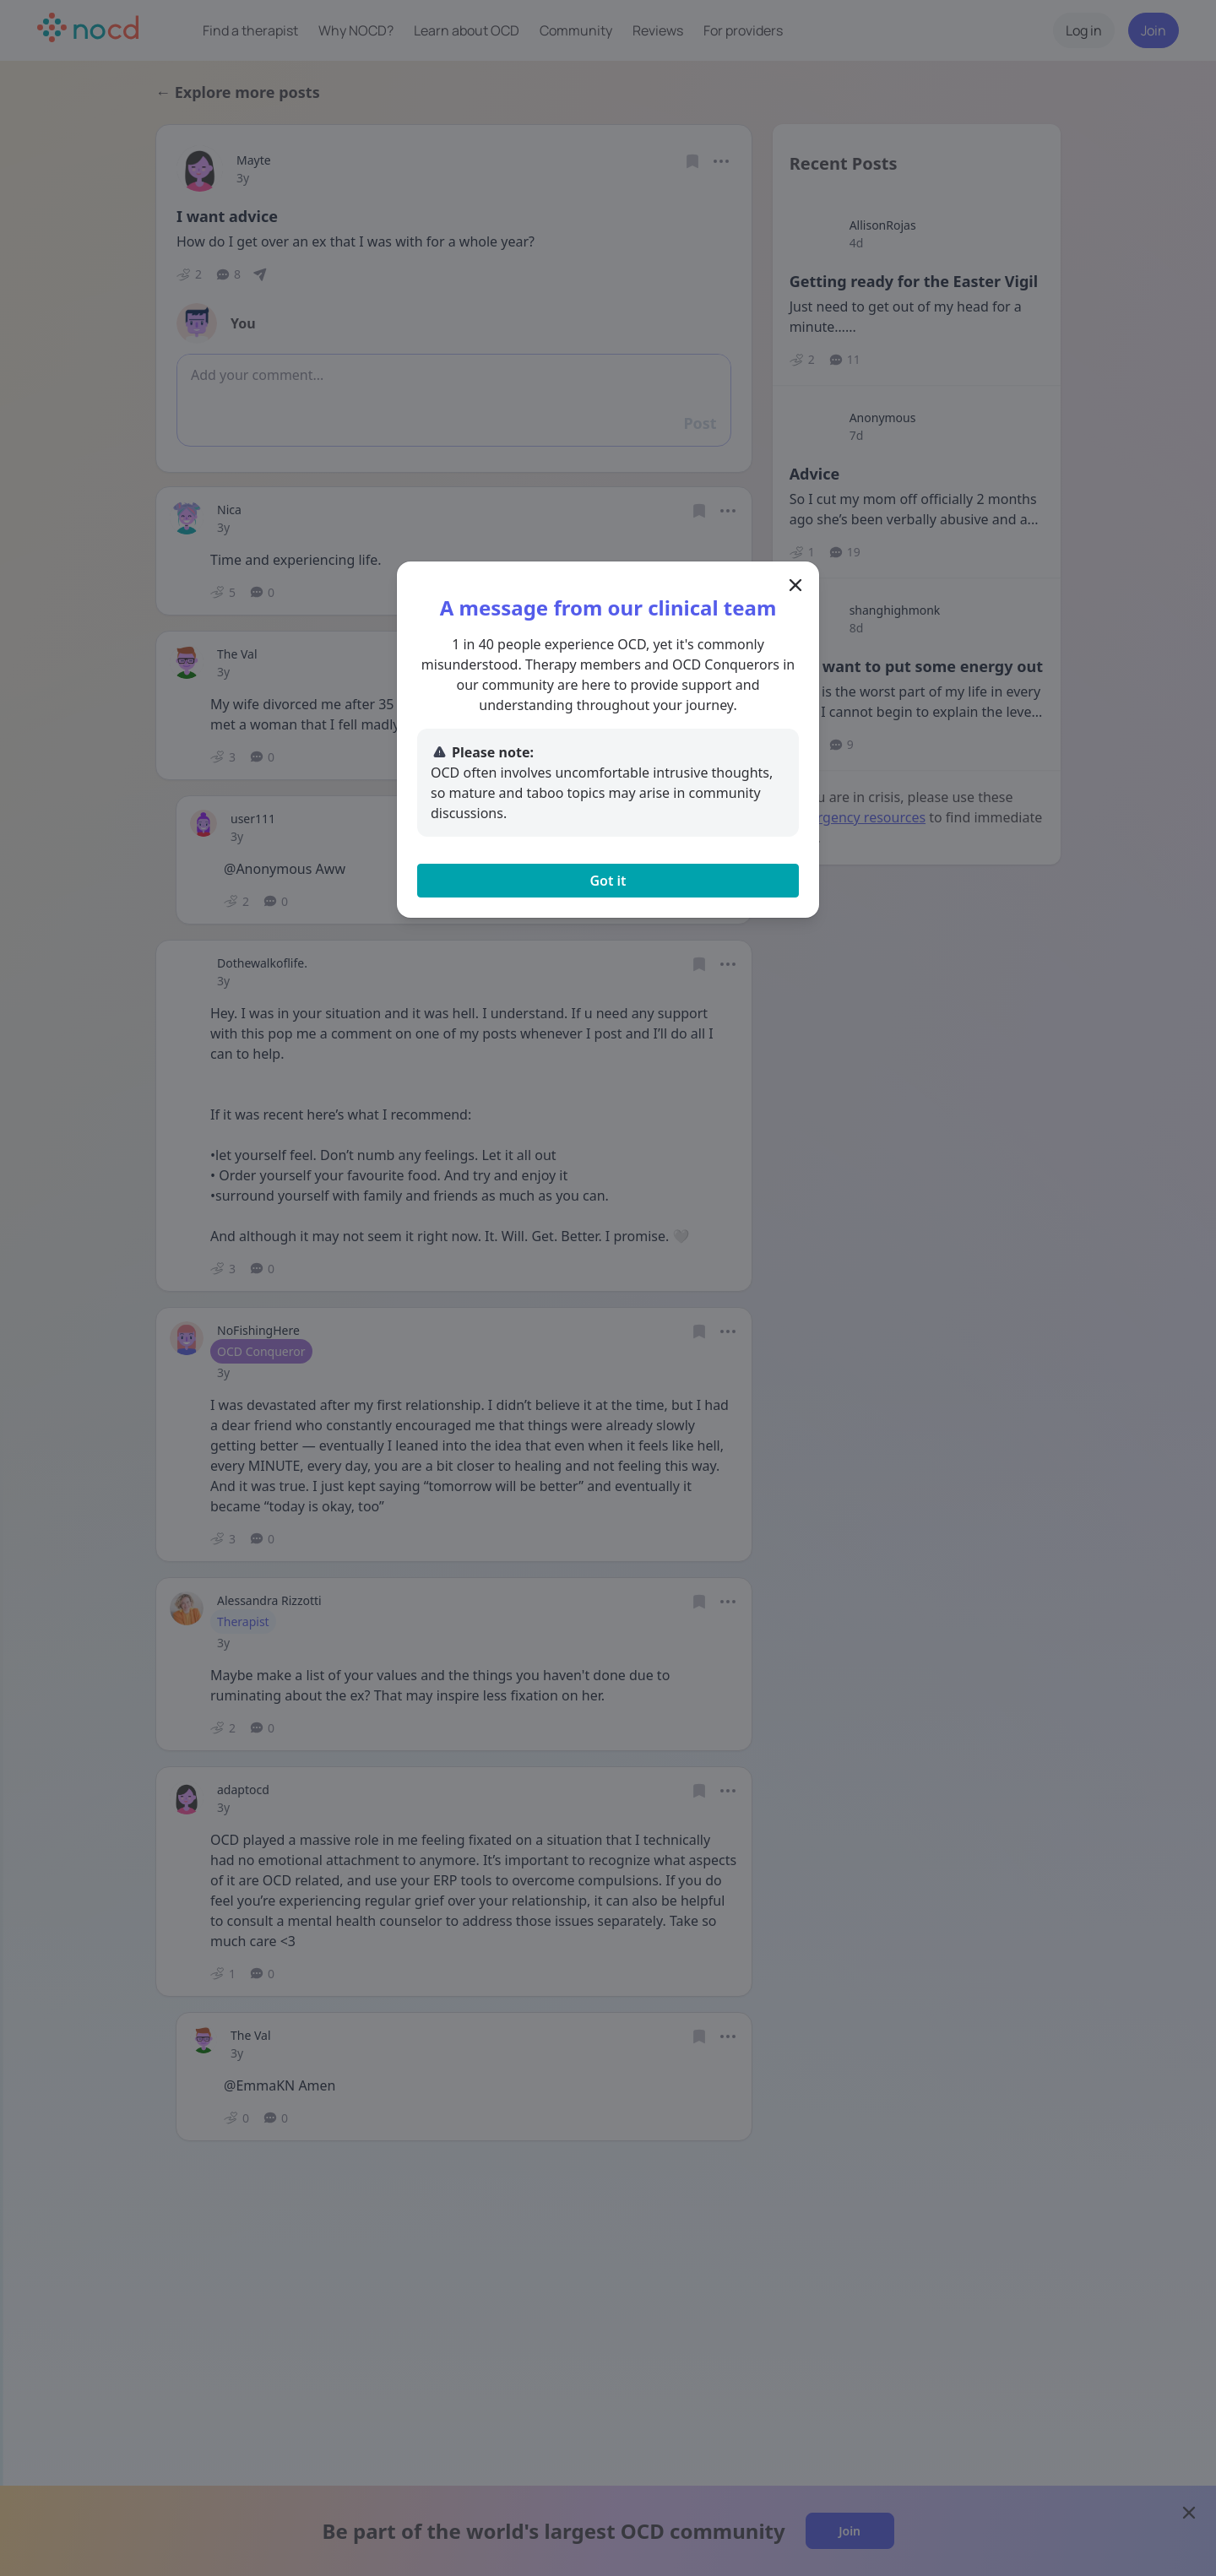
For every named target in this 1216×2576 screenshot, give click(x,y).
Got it (607, 880)
